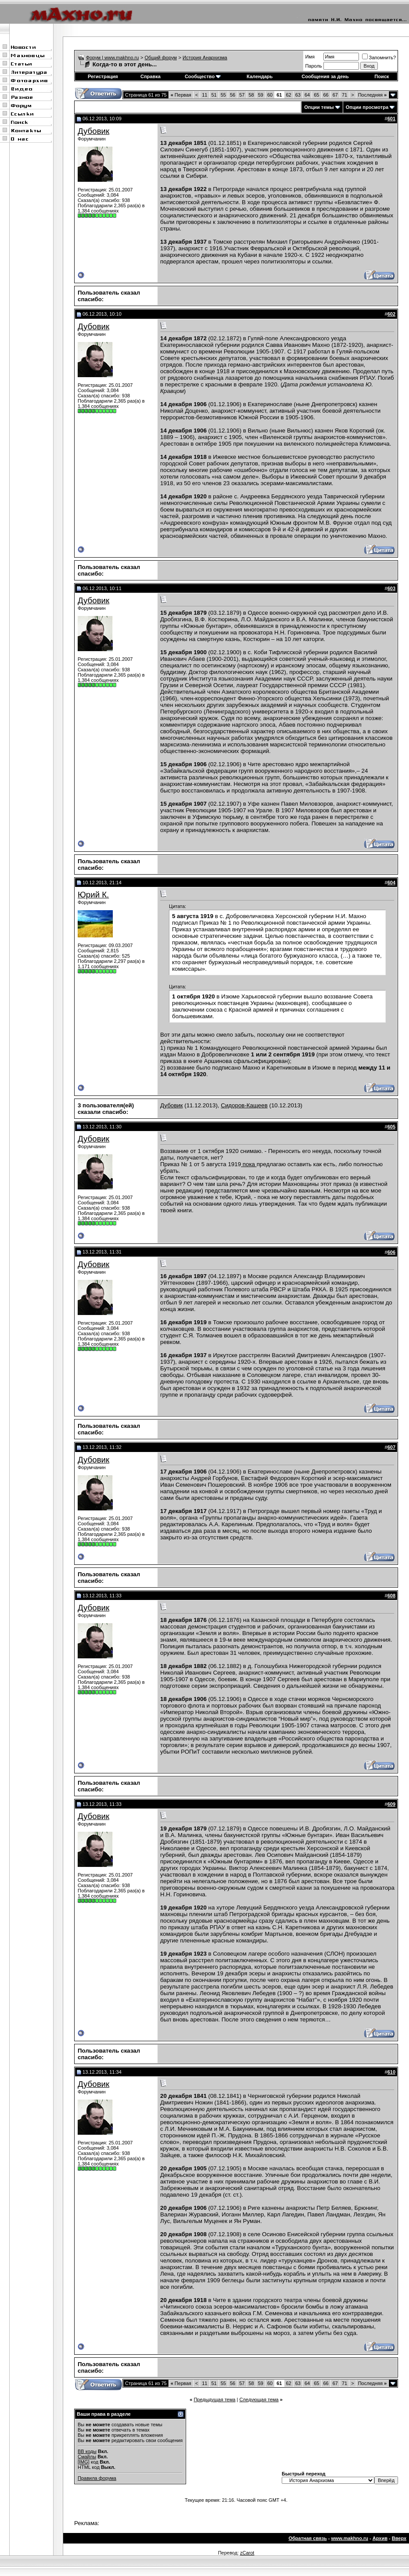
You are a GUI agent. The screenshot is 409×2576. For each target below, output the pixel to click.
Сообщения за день (324, 76)
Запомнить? (379, 57)
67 (335, 94)
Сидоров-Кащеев (244, 1105)
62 (288, 94)
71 (344, 94)
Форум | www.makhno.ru (112, 57)
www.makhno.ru (349, 2538)
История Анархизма (205, 57)
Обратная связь (307, 2538)
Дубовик (93, 131)
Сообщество (203, 76)
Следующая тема (258, 2399)
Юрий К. (93, 894)
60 (270, 94)
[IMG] (84, 2461)
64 (307, 94)
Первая (181, 94)
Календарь (260, 76)
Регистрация (103, 76)
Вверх (399, 2538)
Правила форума (97, 2478)
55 (223, 94)
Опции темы (319, 107)
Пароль (313, 65)
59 (260, 94)
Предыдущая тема (214, 2399)
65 (316, 94)
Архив (380, 2538)
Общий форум (161, 57)
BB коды (87, 2451)
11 (204, 94)
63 (298, 94)
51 (214, 94)
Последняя (372, 94)
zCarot (247, 2552)
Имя (309, 56)
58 (251, 94)
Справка (150, 76)
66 (326, 94)
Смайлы (87, 2456)
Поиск (381, 76)
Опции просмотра (367, 107)
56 (232, 94)
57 (241, 94)
